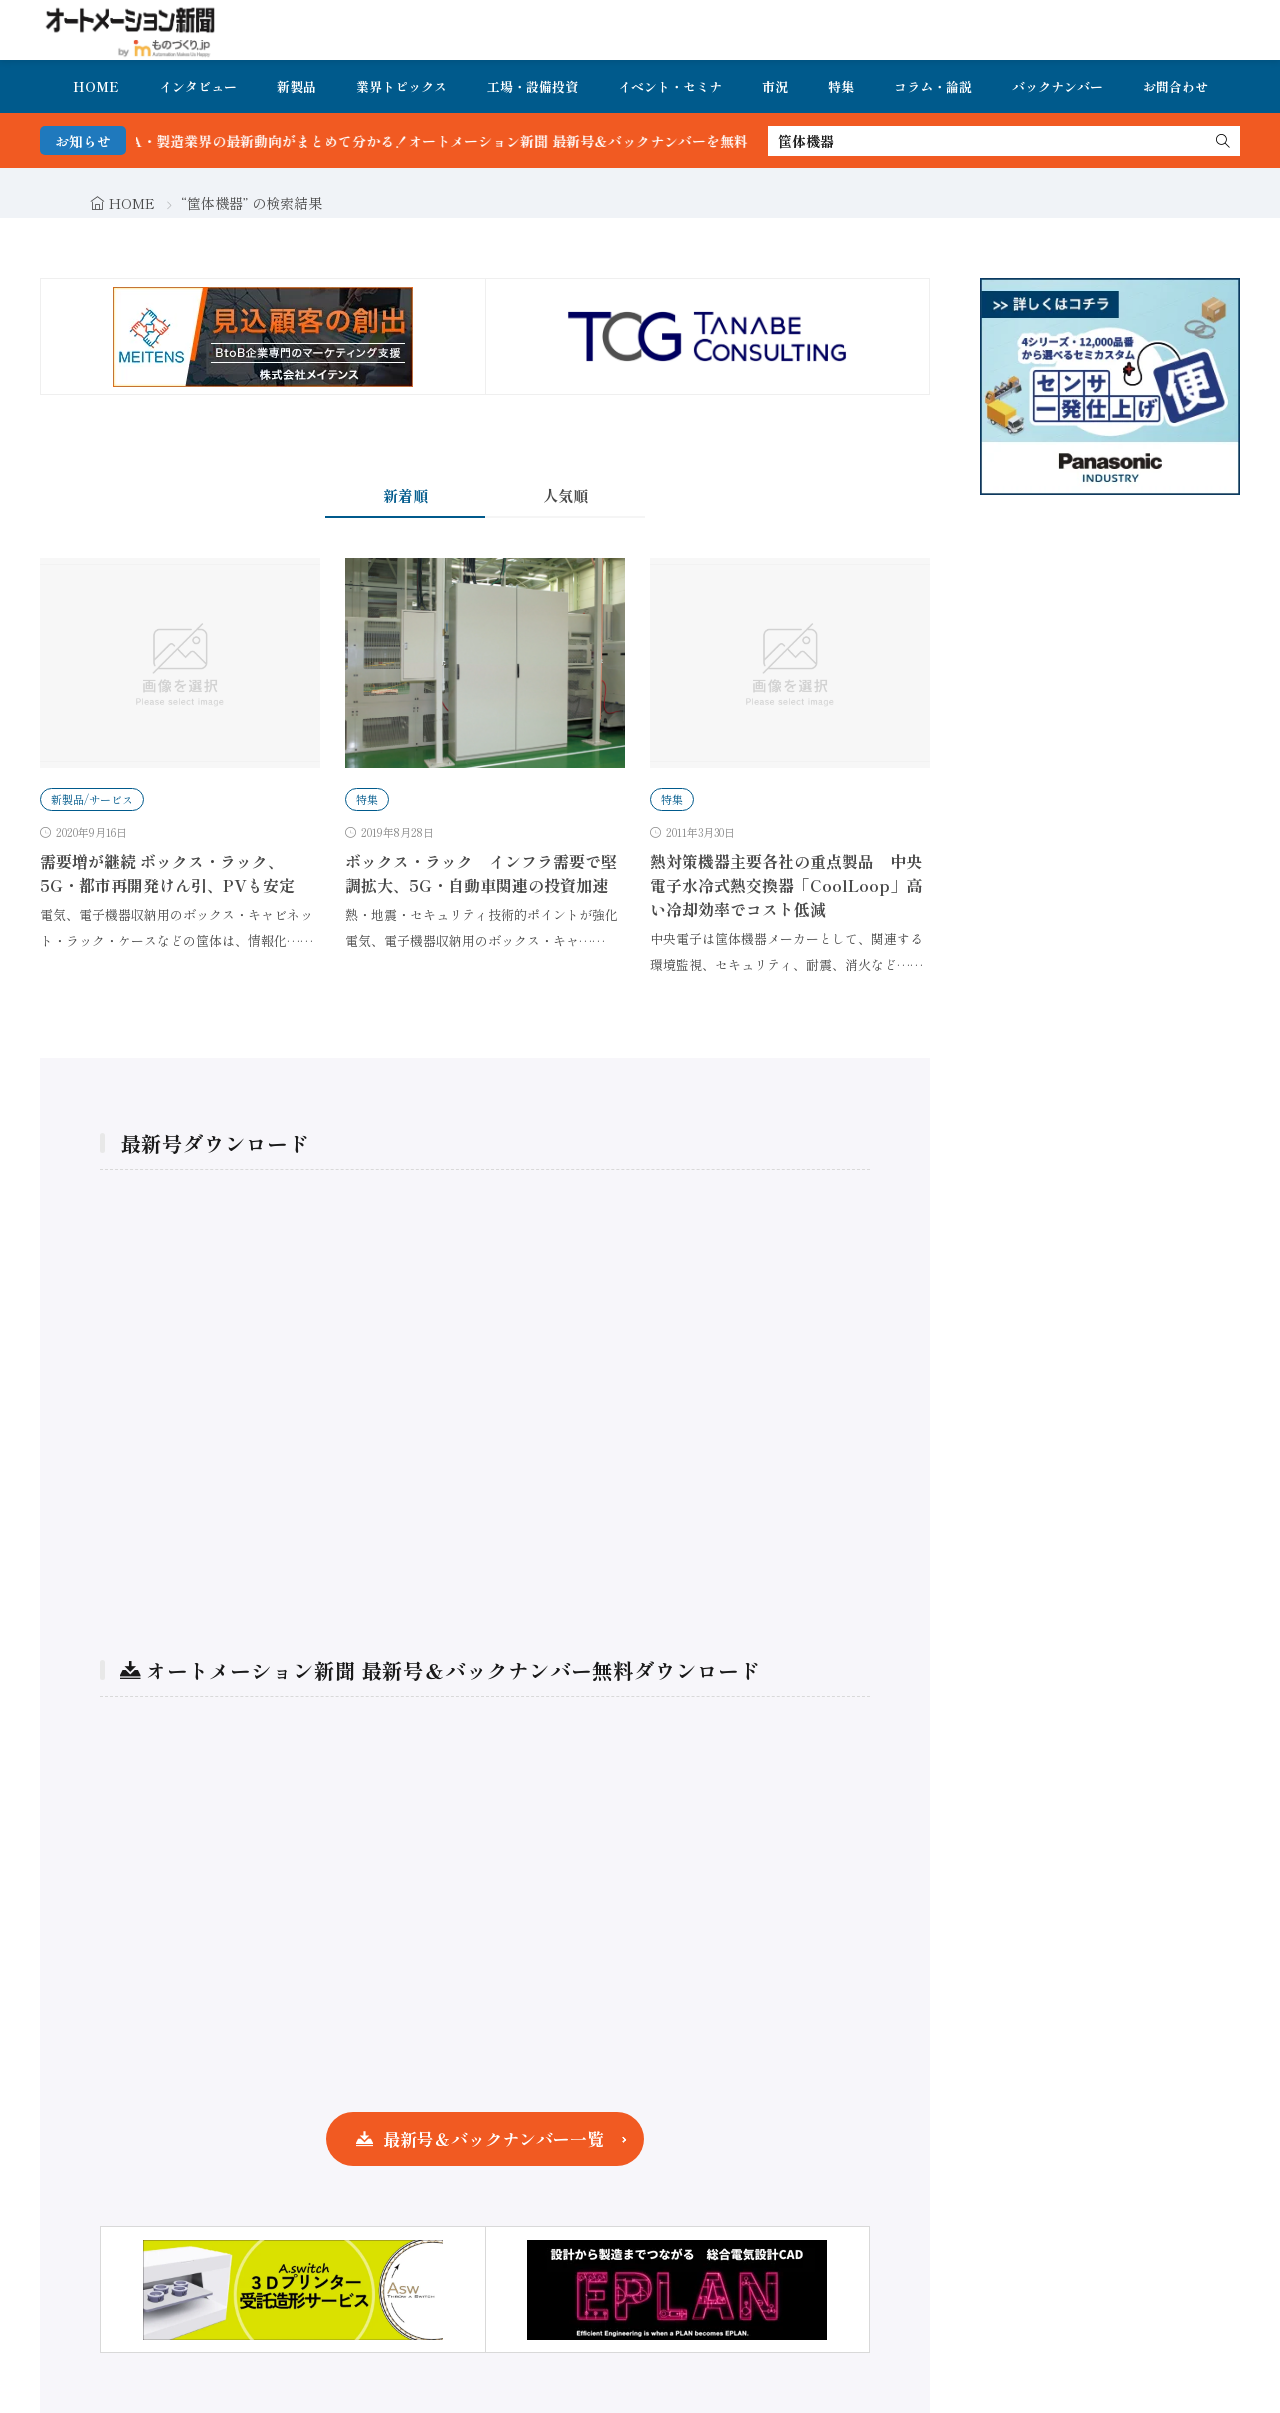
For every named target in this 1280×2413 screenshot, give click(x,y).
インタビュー (198, 86)
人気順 (565, 495)
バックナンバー (1057, 86)
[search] (1223, 141)
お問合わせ (1175, 86)
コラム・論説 (933, 86)
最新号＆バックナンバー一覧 (493, 2138)
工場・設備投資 (532, 86)
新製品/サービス (92, 799)
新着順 (405, 495)
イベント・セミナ (670, 86)
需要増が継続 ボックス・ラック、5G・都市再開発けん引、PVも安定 (167, 873)
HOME (96, 86)
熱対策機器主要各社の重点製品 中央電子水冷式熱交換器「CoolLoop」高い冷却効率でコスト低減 (786, 885)
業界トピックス (401, 86)
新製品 (296, 86)
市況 (775, 86)
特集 (841, 86)
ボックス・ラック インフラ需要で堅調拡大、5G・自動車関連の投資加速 (481, 873)
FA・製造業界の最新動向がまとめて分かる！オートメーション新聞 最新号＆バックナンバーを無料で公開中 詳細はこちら (541, 141)
